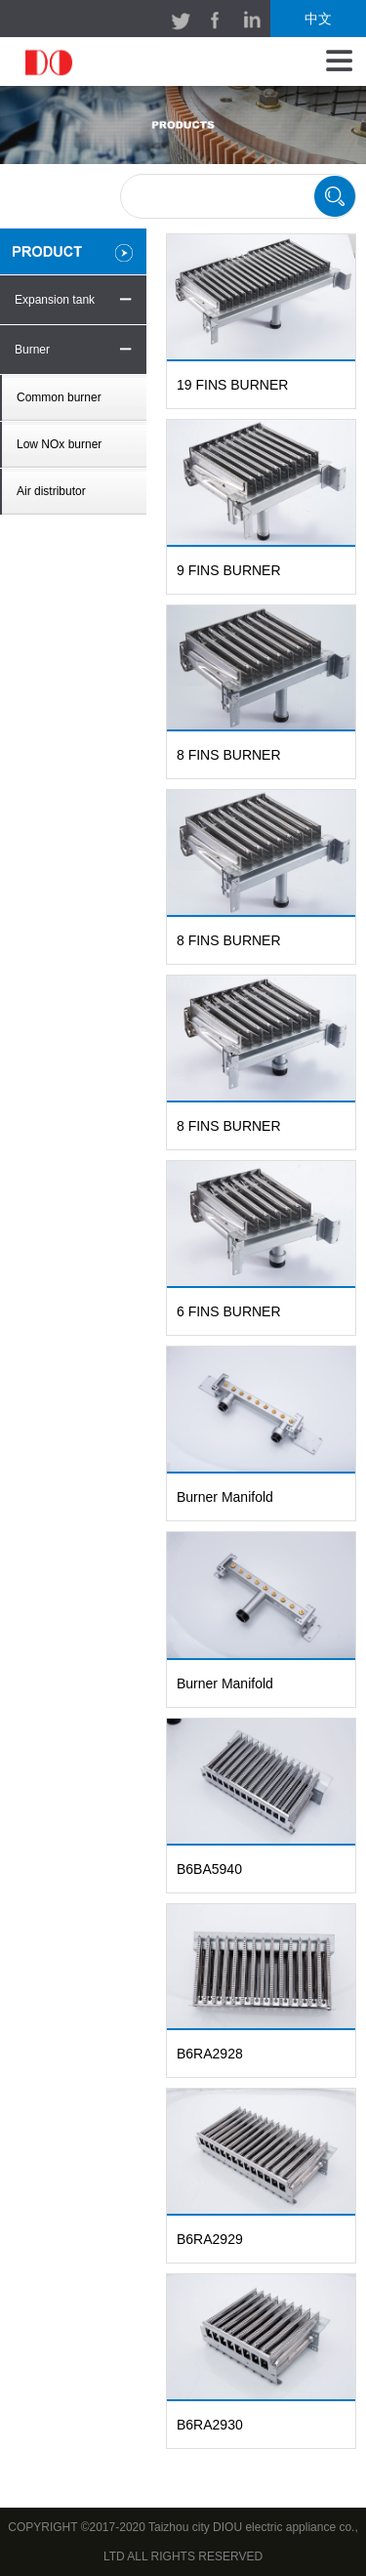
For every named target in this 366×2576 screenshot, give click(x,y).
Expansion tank (55, 300)
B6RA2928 (210, 2053)
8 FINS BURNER (229, 755)
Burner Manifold (225, 1497)
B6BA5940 (209, 1869)
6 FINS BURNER (229, 1311)
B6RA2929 (210, 2239)
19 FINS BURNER (232, 385)
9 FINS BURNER (229, 570)
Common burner (59, 397)
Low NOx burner (59, 444)
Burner (32, 349)
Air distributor (51, 491)
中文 (318, 18)
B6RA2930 (210, 2424)
